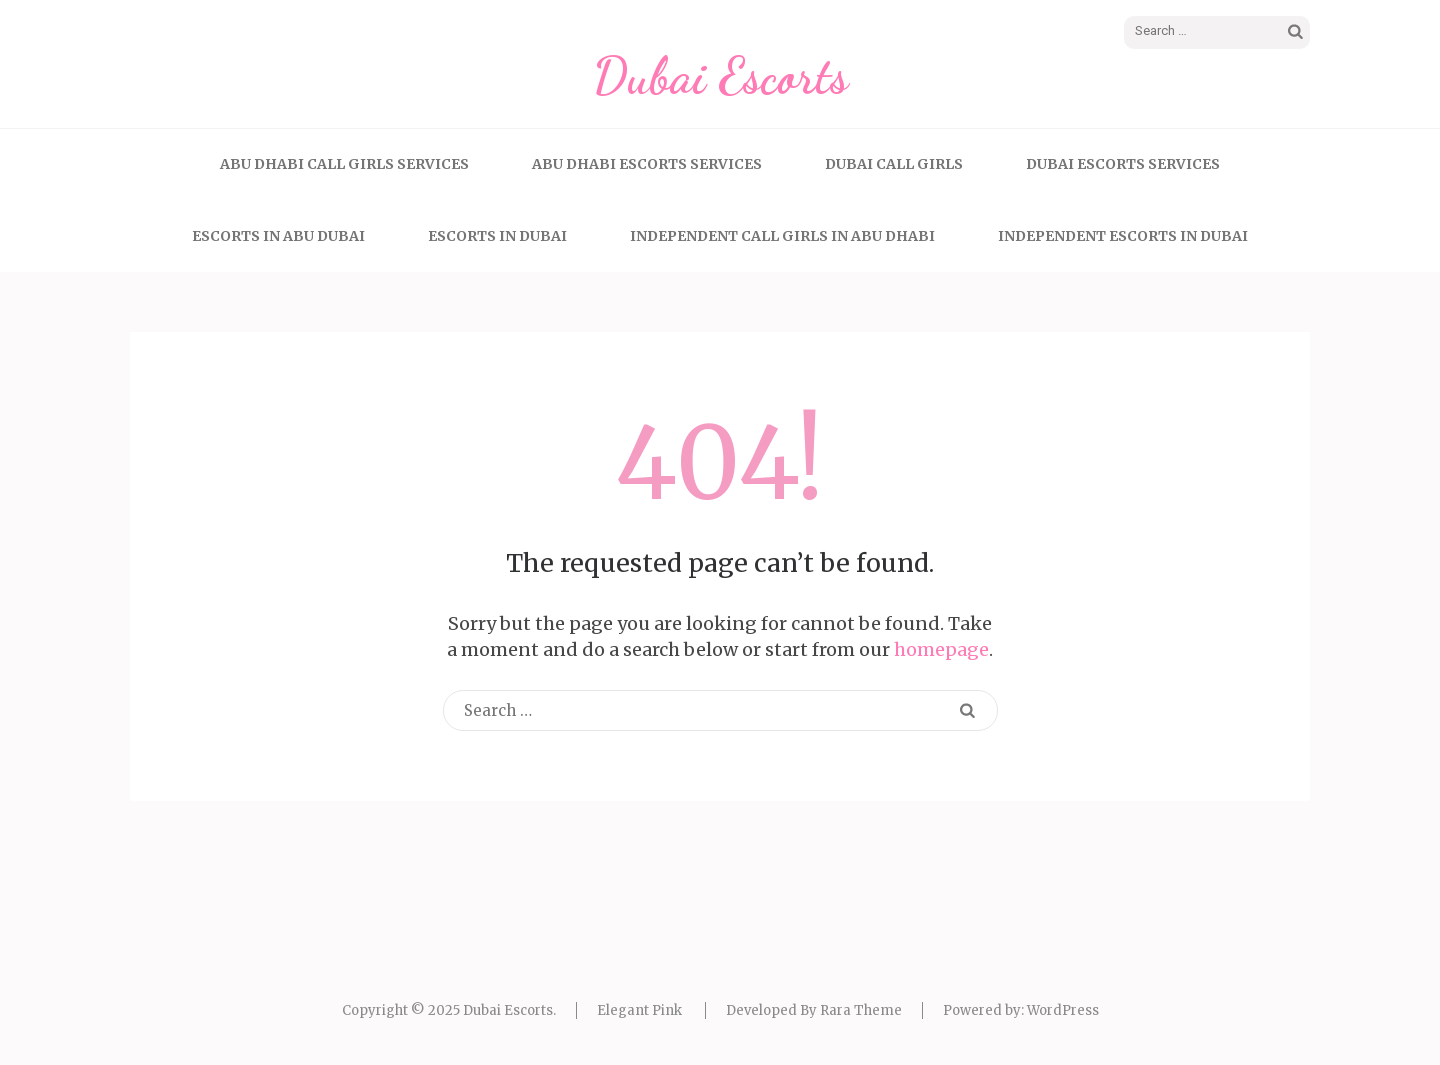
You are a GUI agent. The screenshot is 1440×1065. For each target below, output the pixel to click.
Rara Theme (861, 1010)
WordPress (1063, 1010)
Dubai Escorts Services (1123, 164)
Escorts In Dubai (497, 236)
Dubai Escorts (720, 76)
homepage (941, 649)
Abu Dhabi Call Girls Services (344, 164)
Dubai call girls (894, 164)
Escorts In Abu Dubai (278, 236)
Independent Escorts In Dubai (1123, 236)
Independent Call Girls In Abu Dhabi (782, 236)
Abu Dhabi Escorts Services (647, 164)
